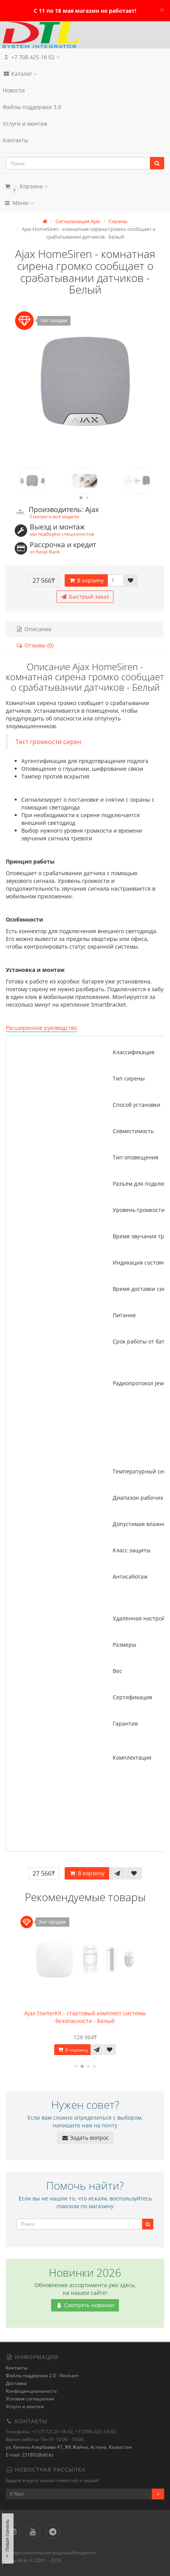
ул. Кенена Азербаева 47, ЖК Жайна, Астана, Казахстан (69, 2447)
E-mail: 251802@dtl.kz (29, 2454)
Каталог (20, 73)
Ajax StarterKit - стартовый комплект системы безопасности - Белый (85, 2017)
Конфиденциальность (31, 2391)
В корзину (86, 580)
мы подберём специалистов (62, 534)
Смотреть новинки (85, 2305)
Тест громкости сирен (48, 741)
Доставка (16, 2383)
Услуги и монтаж (25, 123)
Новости (14, 90)
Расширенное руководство (41, 1027)
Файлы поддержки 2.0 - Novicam (42, 2375)
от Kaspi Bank (45, 551)
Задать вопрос (85, 2137)
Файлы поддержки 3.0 (32, 107)
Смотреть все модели (54, 516)
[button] (85, 186)
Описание (34, 629)
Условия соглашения (30, 2398)
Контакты (15, 140)
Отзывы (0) (34, 645)
